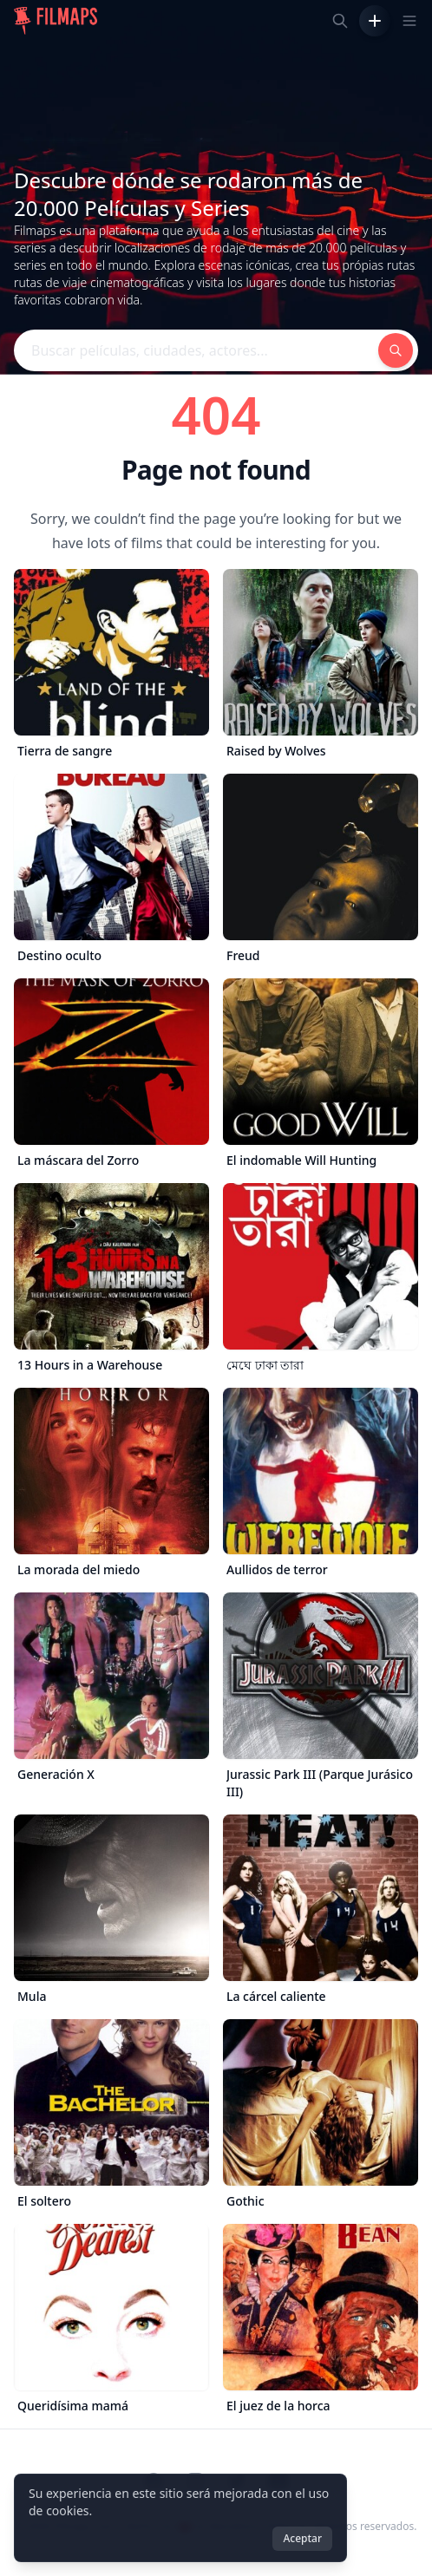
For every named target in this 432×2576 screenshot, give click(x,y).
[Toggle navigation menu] (409, 20)
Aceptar (302, 2538)
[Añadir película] (374, 20)
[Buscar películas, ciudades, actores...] (340, 20)
